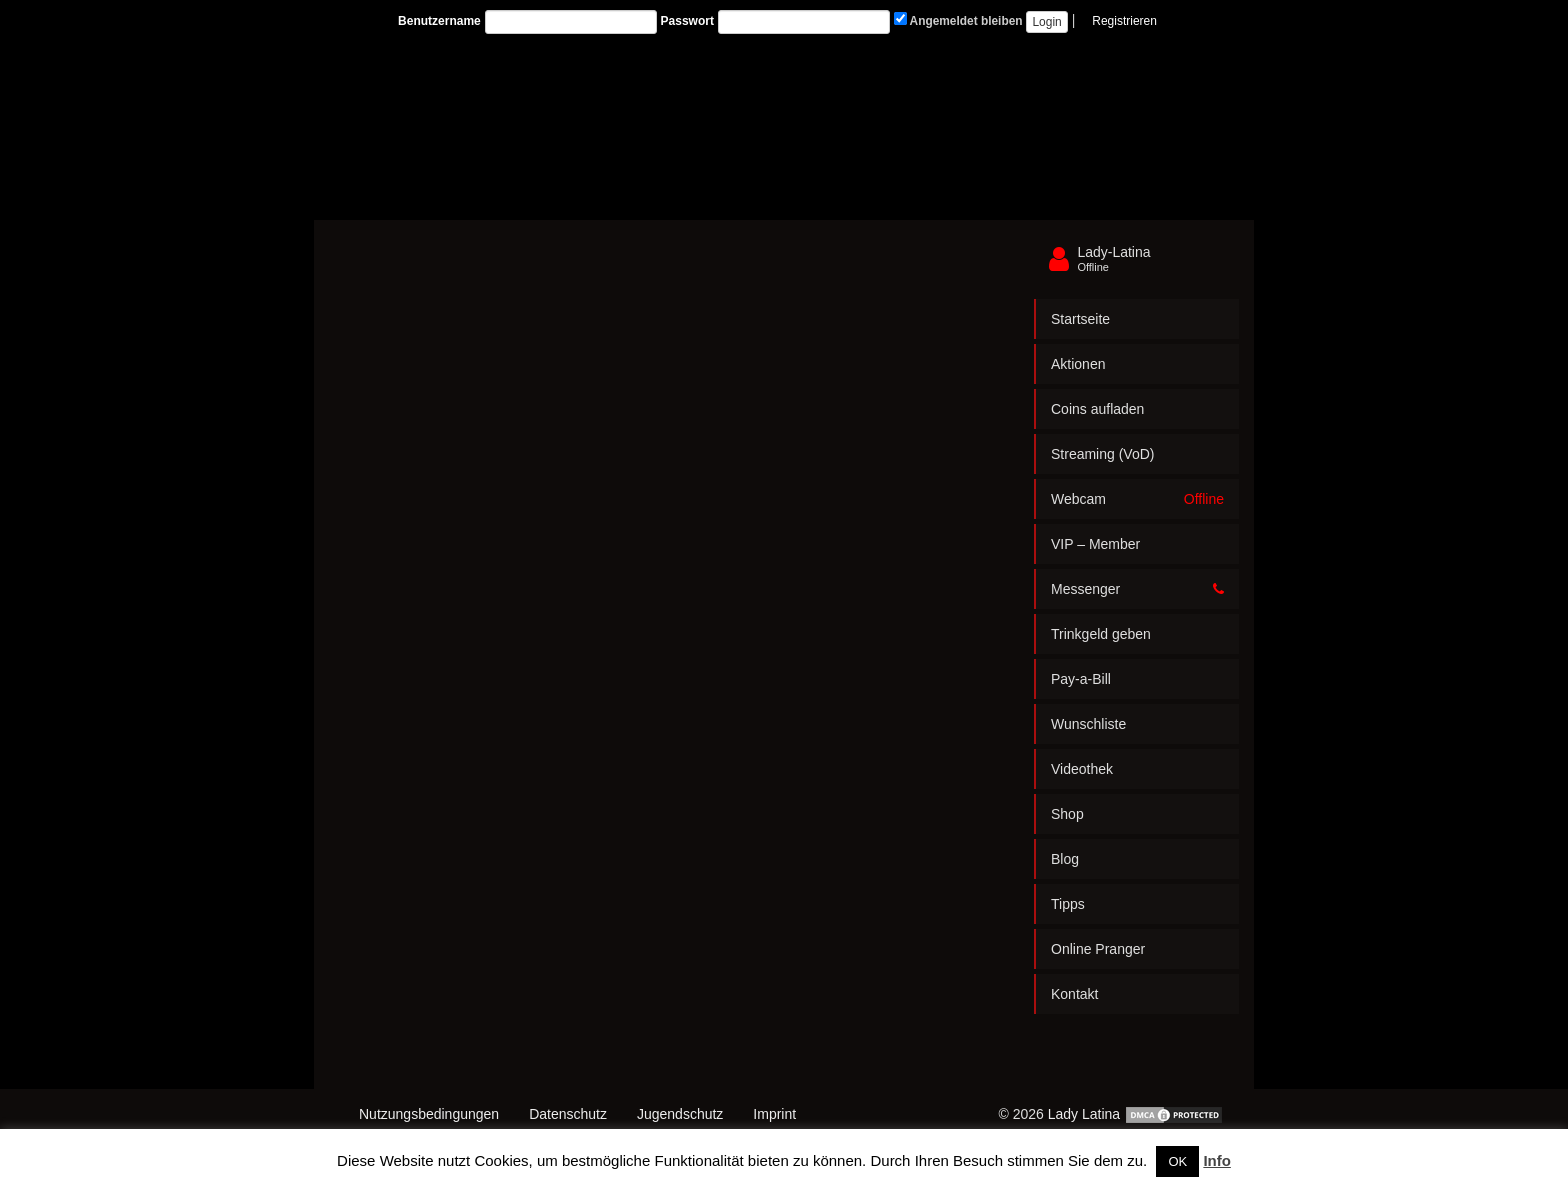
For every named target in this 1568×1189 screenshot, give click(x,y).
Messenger (1137, 589)
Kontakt (1074, 994)
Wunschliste (1088, 724)
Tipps (1068, 904)
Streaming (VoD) (1102, 454)
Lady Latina (1084, 1114)
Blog (1065, 859)
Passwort (687, 21)
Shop (1067, 814)
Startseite (1080, 319)
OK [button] (1177, 1161)
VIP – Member (1095, 544)
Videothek (1082, 769)
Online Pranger (1098, 949)
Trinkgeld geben (1101, 634)
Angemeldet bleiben (958, 20)
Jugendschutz (680, 1114)
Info (1217, 1160)
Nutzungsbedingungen (429, 1114)
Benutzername (439, 21)
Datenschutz (568, 1114)
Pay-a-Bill (1081, 679)
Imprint (774, 1114)
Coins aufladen (1097, 409)
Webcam (1137, 499)
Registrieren (1124, 21)
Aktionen (1078, 364)
